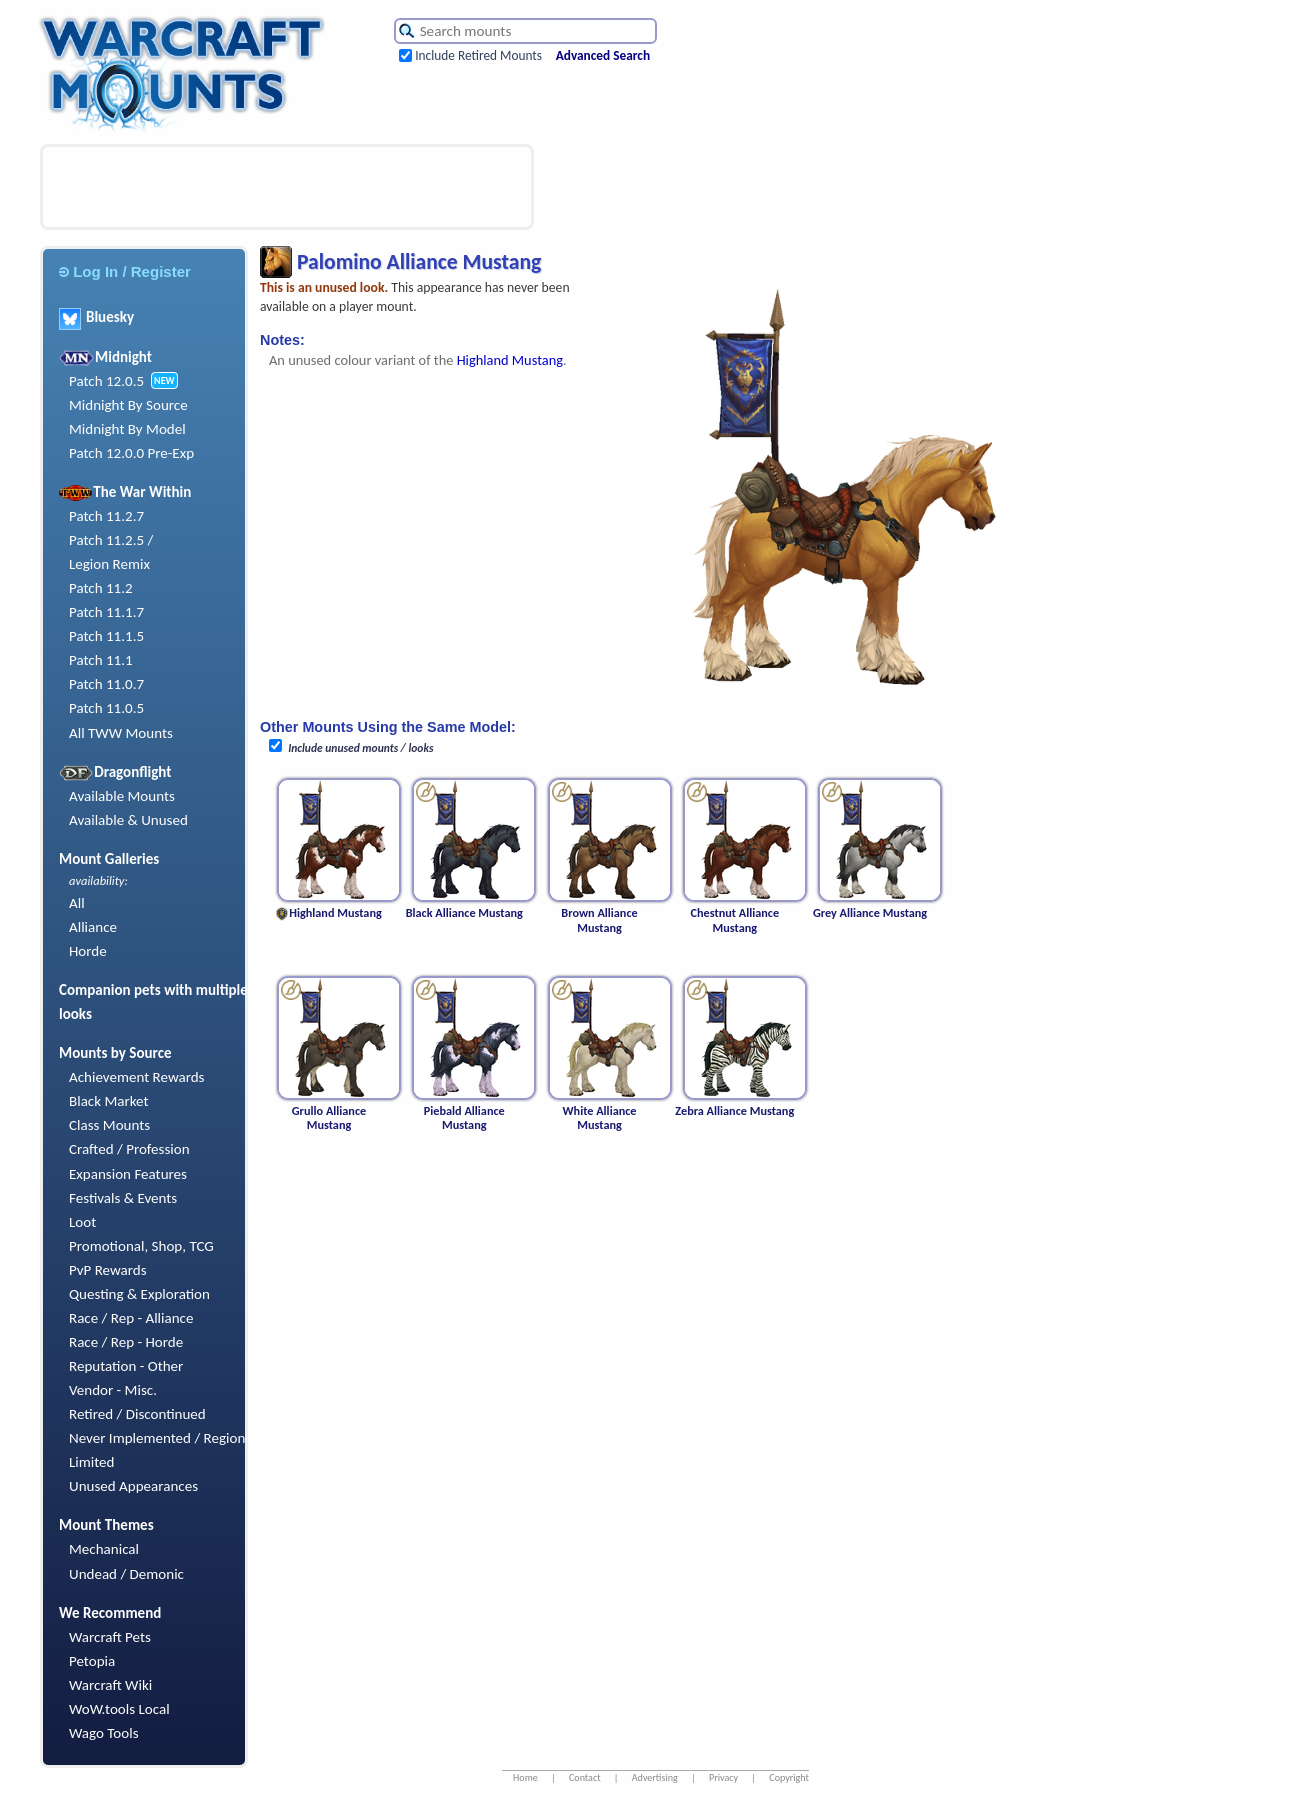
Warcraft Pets (110, 1637)
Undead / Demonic (126, 1574)
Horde (88, 951)
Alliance (93, 927)
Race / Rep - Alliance (131, 1318)
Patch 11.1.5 (106, 636)
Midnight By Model (127, 429)
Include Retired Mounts (478, 55)
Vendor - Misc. (113, 1390)
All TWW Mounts (121, 733)
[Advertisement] (287, 187)
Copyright (789, 1777)
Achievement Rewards (137, 1077)
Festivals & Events (123, 1198)
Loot (82, 1222)
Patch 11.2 (101, 588)
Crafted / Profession (129, 1149)
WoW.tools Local (119, 1709)
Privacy (723, 1777)
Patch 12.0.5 (106, 381)
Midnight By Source (128, 405)
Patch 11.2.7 (106, 516)
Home (525, 1777)
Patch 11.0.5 (106, 708)
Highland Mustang (510, 360)
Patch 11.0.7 (106, 684)
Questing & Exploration (139, 1294)
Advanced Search (603, 55)
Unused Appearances (133, 1486)
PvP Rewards (108, 1270)
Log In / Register (125, 271)
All (77, 903)
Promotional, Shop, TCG (141, 1246)
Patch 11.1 (101, 660)
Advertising (655, 1777)
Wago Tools (104, 1733)
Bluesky (96, 317)
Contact (585, 1777)
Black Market (109, 1101)
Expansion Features (128, 1174)
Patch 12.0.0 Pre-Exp (131, 453)
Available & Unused (128, 820)
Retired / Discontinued (137, 1414)
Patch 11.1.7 (106, 612)
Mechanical (104, 1549)
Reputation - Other (126, 1366)
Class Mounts (109, 1125)
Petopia (92, 1661)
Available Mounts (122, 796)
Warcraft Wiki (110, 1685)
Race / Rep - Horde (126, 1342)
